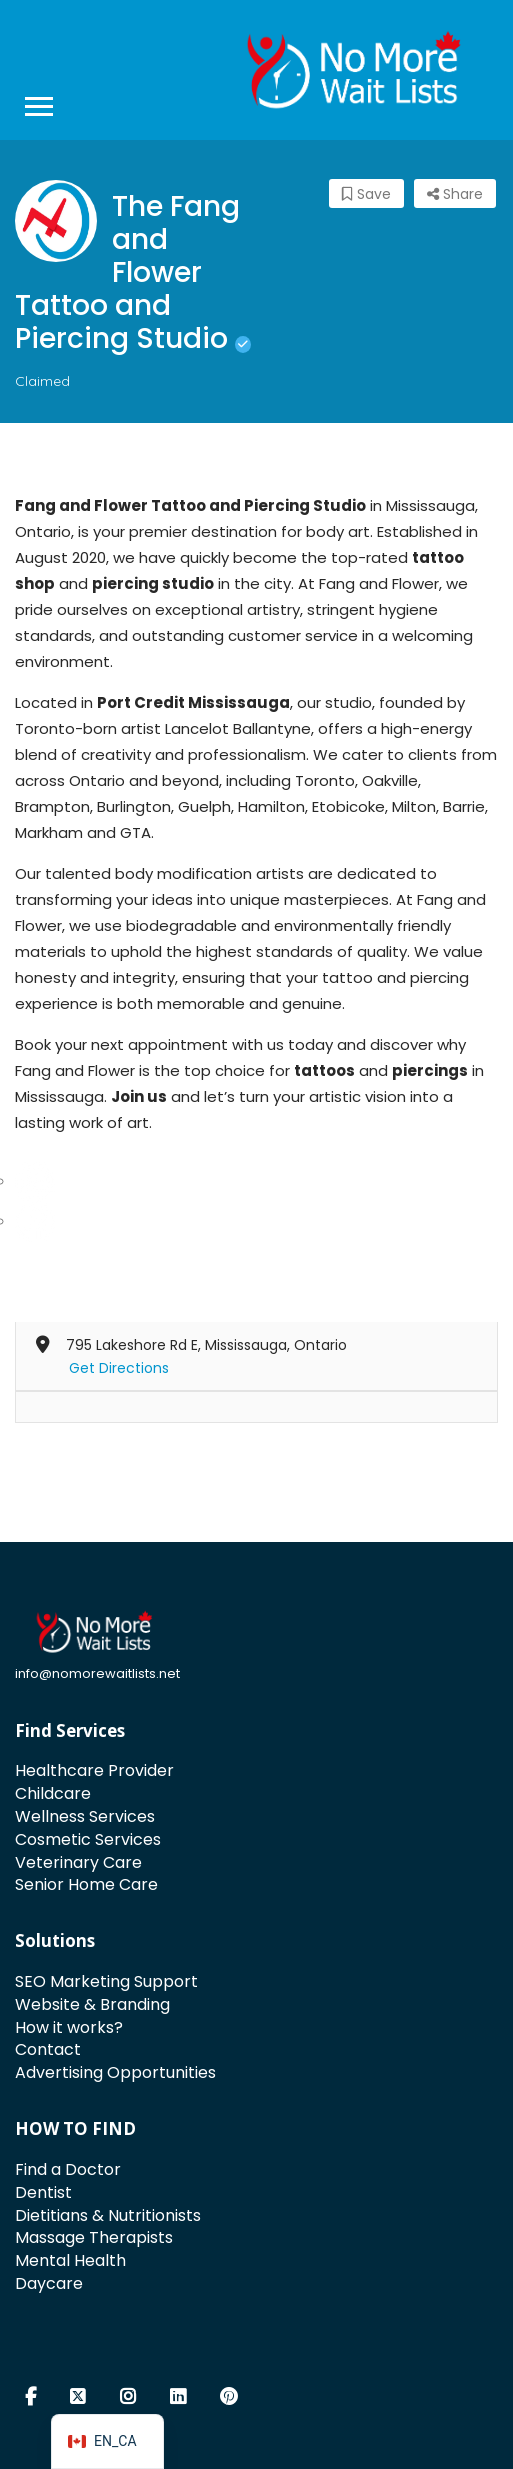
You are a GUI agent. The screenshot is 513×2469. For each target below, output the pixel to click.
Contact (48, 2049)
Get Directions (119, 1368)
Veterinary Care (78, 1862)
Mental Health (70, 2260)
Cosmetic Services (88, 1839)
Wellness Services (85, 1816)
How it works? (69, 2027)
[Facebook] (35, 1220)
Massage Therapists (94, 2237)
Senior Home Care (86, 1884)
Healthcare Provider (94, 1770)
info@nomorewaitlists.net (97, 1673)
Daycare (49, 2283)
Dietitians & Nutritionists (108, 2215)
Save (366, 194)
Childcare (53, 1793)
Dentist (43, 2192)
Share (455, 194)
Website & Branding (92, 2004)
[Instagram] (35, 1180)
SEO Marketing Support (106, 1981)
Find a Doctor (68, 2169)
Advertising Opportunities (115, 2072)
